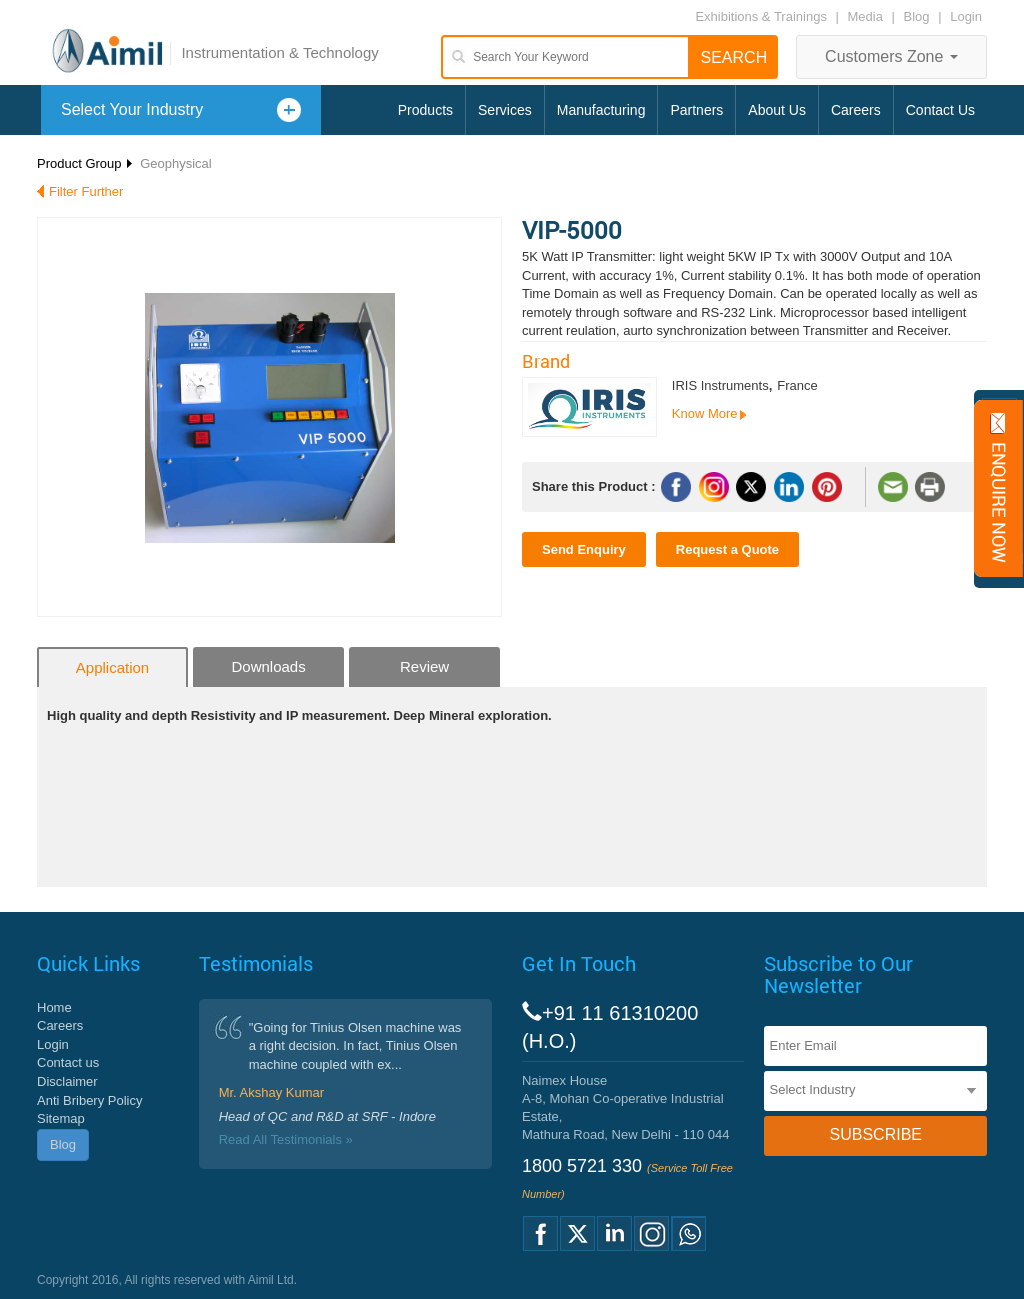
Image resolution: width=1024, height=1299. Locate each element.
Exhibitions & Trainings (761, 16)
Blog (917, 16)
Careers (856, 110)
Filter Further (86, 191)
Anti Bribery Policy (89, 1100)
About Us (777, 110)
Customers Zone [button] (891, 56)
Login (966, 16)
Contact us (68, 1062)
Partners (696, 110)
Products (425, 110)
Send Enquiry (584, 549)
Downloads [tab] (268, 666)
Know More (705, 413)
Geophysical (176, 163)
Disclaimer (67, 1081)
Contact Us (940, 110)
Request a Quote (727, 549)
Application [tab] (112, 667)
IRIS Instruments (720, 385)
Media (867, 16)
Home (54, 1007)
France (797, 385)
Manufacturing (601, 110)
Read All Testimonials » (286, 1139)
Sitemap (61, 1118)
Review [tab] (424, 666)
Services (505, 110)
